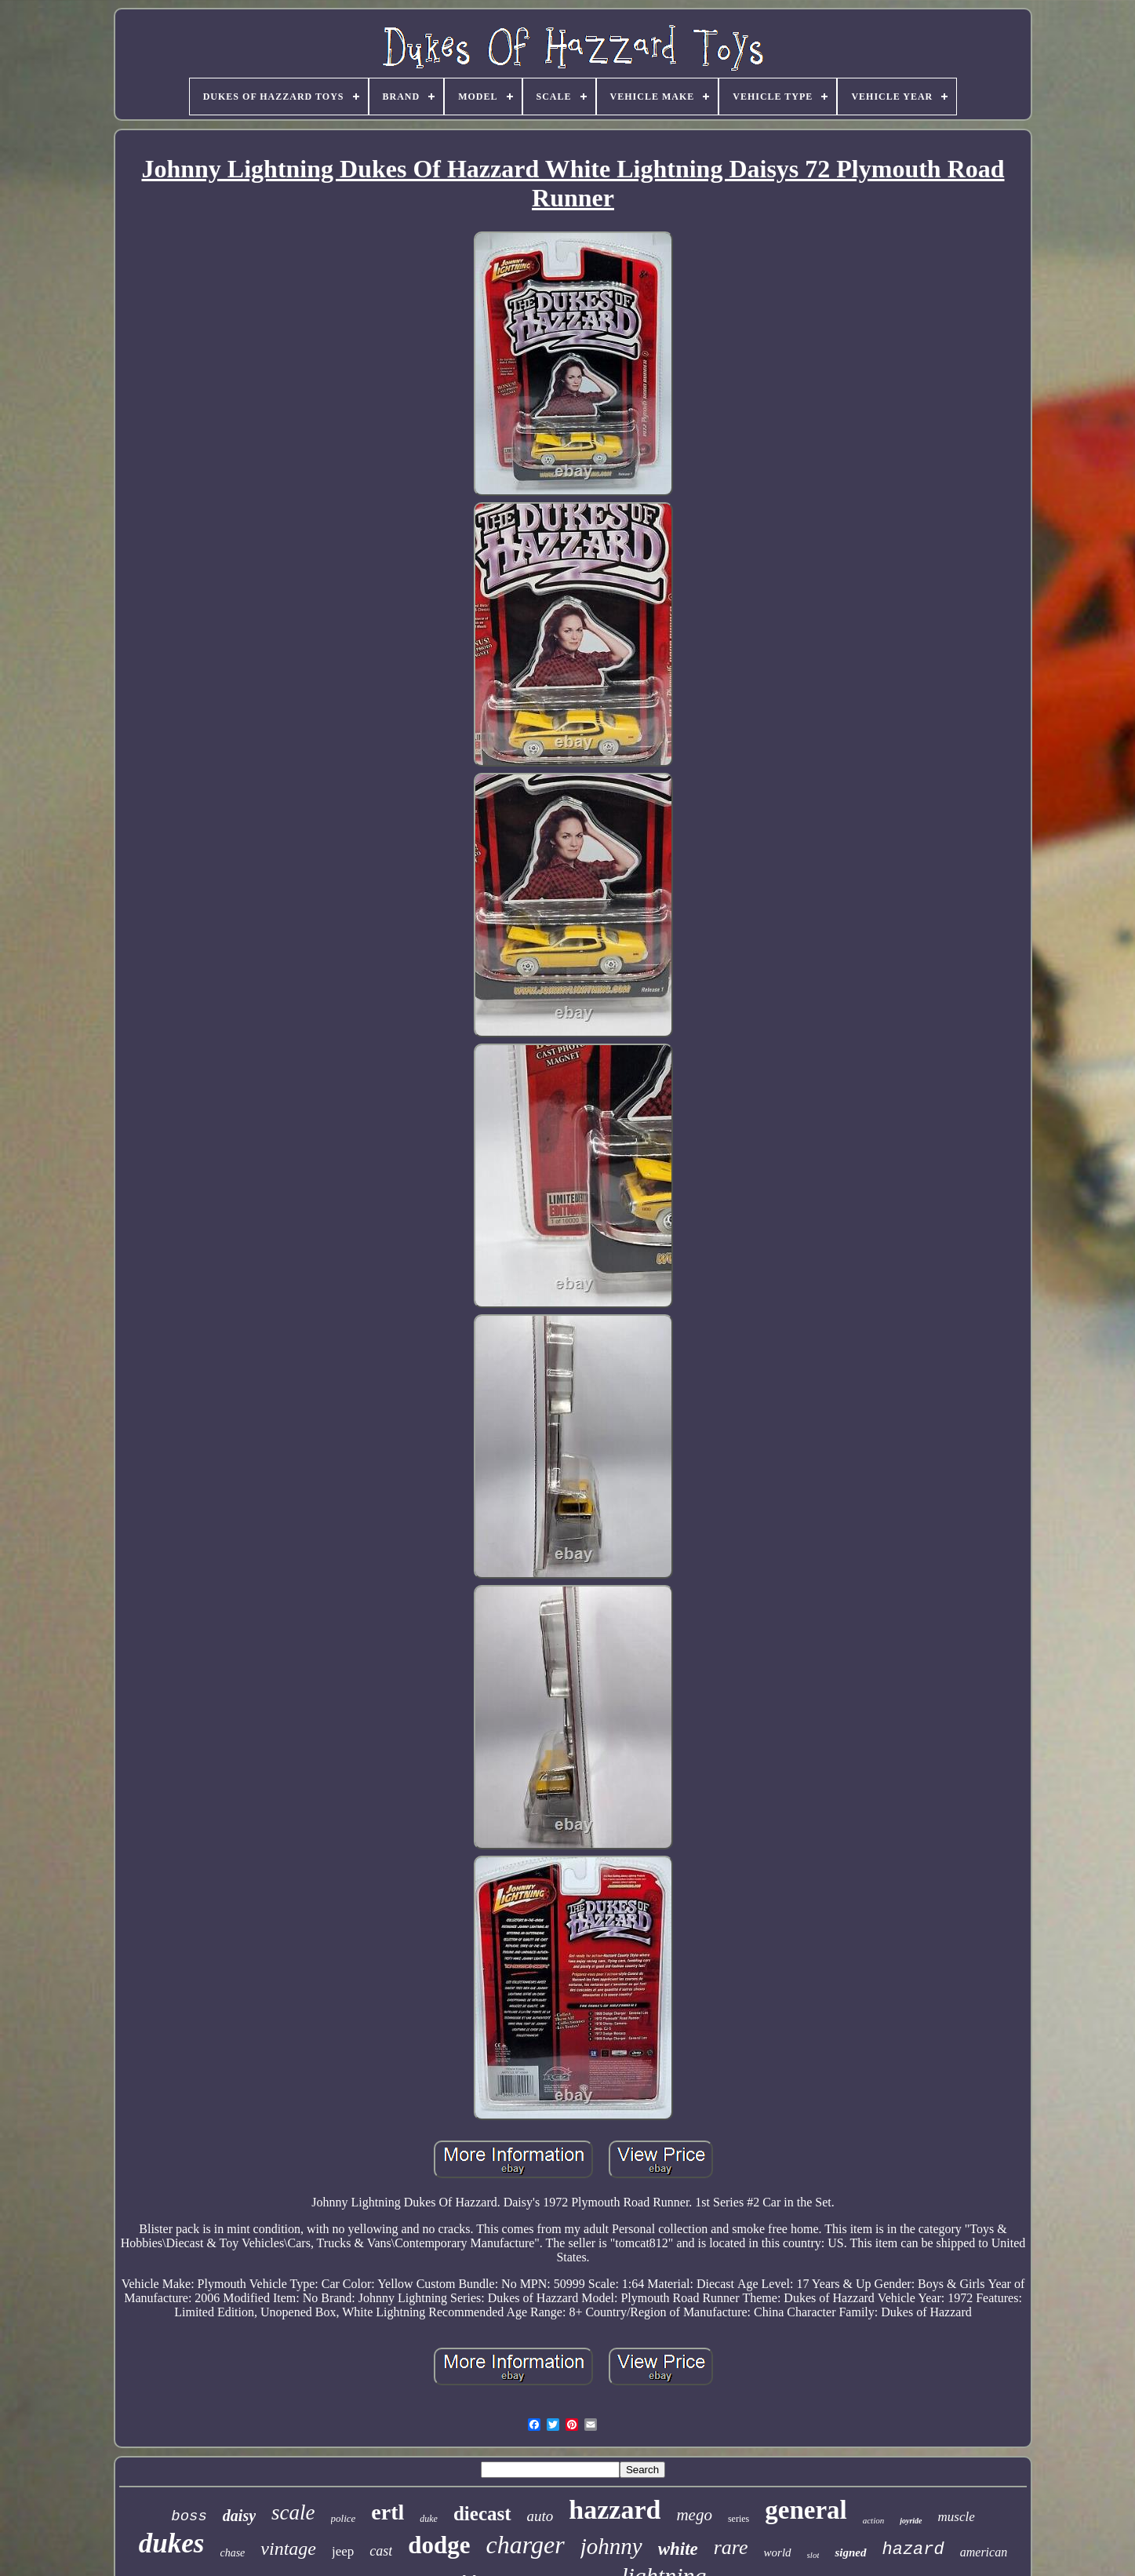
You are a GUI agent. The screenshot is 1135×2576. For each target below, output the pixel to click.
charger (525, 2544)
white (678, 2549)
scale (293, 2512)
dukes (172, 2543)
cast (380, 2551)
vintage (288, 2548)
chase (232, 2553)
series (738, 2518)
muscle (956, 2516)
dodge (439, 2545)
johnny (611, 2546)
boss (189, 2516)
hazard (913, 2550)
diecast (482, 2513)
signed (850, 2552)
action (874, 2520)
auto (540, 2516)
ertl (387, 2512)
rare (731, 2547)
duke (429, 2518)
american (983, 2552)
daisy (239, 2515)
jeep (343, 2551)
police (343, 2518)
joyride (911, 2520)
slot (813, 2555)
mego (694, 2514)
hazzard (614, 2509)
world (777, 2552)
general (805, 2510)
